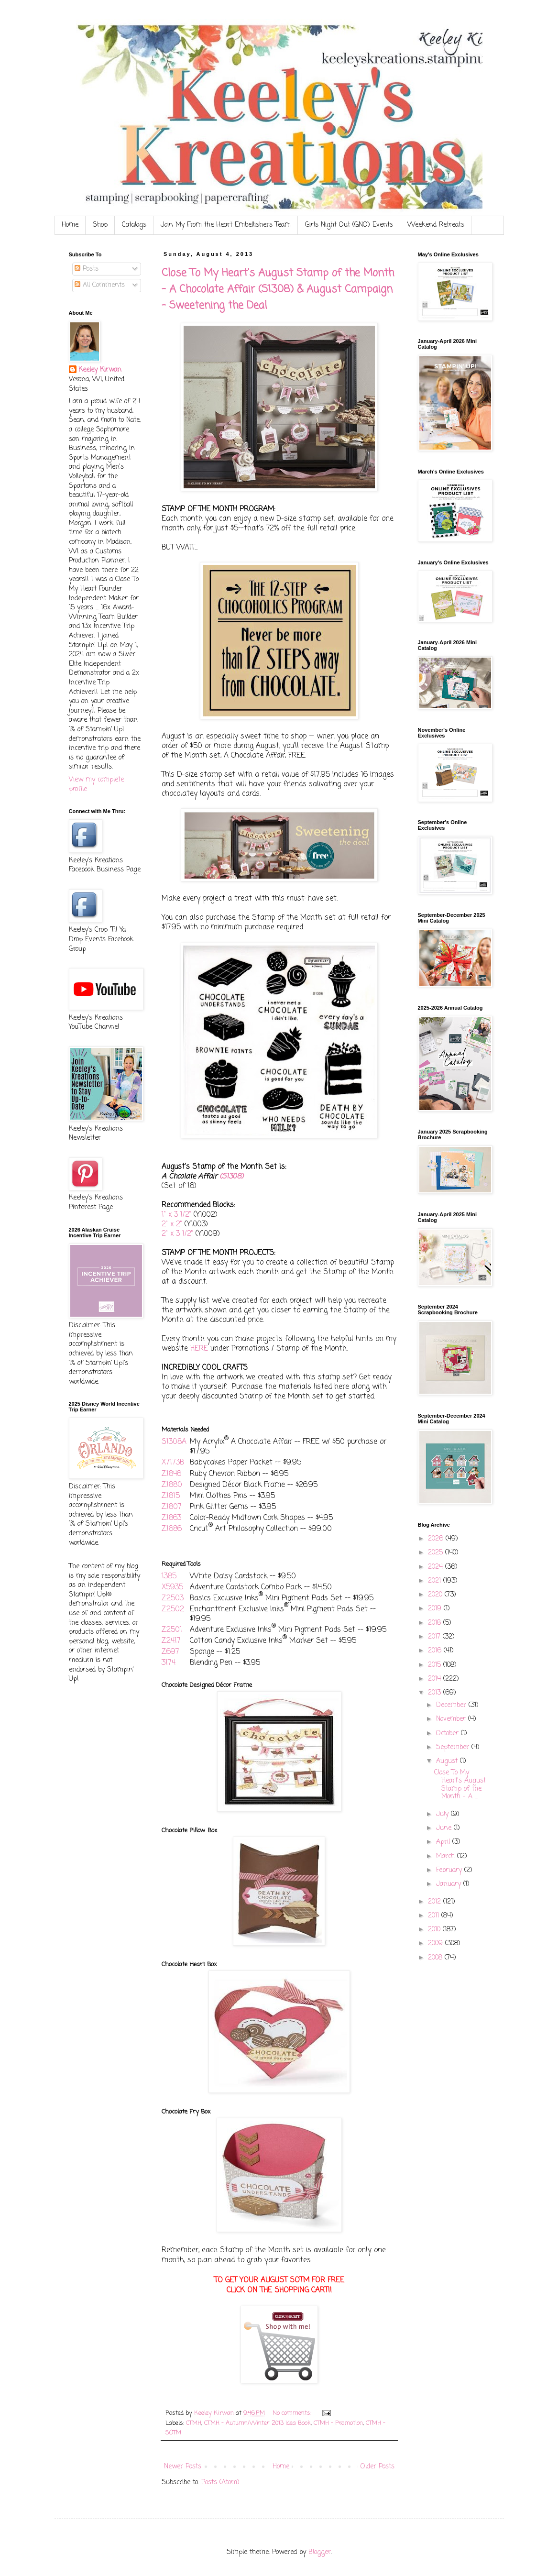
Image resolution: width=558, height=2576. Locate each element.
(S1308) (230, 1176)
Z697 (170, 1651)
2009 (436, 1943)
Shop (100, 225)
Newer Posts (182, 2467)
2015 (435, 1665)
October (448, 1733)
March (446, 1856)
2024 (436, 1567)
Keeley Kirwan (99, 370)
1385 (169, 1576)
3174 (168, 1662)
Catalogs (134, 225)
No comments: (293, 2413)
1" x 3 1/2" (176, 1215)
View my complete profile (96, 784)
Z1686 (172, 1528)
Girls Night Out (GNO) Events (349, 225)
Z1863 (171, 1517)
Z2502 (173, 1609)
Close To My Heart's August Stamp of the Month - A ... (460, 1785)
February (450, 1870)
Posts (86, 269)
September (453, 1747)
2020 (436, 1595)
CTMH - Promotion (338, 2423)
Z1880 (172, 1484)
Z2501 (172, 1629)
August (448, 1761)
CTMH (193, 2423)
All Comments (100, 285)
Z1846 (171, 1473)
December (452, 1705)
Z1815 (171, 1495)
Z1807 (172, 1506)
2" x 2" (172, 1224)
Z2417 (171, 1640)
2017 (435, 1637)
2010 (435, 1930)
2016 (436, 1651)
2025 (436, 1553)
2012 (435, 1902)
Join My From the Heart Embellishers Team (226, 225)
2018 (435, 1623)
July (443, 1814)
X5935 (172, 1587)
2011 (434, 1916)
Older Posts (377, 2467)
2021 (435, 1581)
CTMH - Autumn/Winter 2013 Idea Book (257, 2423)
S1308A (174, 1441)
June (445, 1828)
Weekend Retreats (435, 225)
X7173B (173, 1462)
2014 (435, 1679)
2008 (436, 1958)
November (452, 1719)
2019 (436, 1609)
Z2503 (173, 1598)
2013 (435, 1693)
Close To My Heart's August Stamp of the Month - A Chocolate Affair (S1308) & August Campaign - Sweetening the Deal (278, 289)
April (444, 1842)
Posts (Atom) (220, 2482)
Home (70, 225)
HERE (199, 1348)
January (449, 1884)
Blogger (319, 2552)
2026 (437, 1539)
